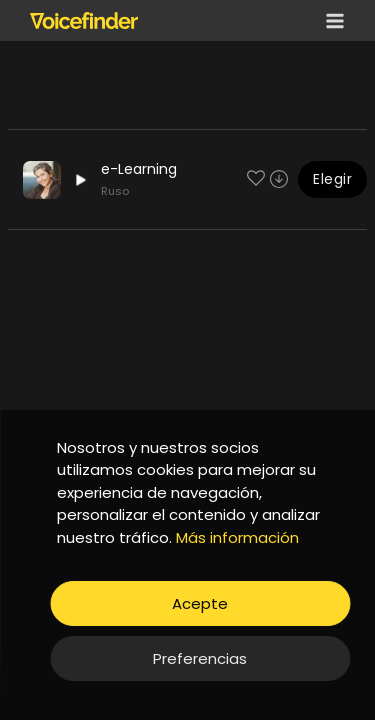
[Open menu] (331, 20)
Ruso (115, 191)
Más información (237, 537)
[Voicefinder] (84, 20)
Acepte (200, 603)
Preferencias (200, 658)
